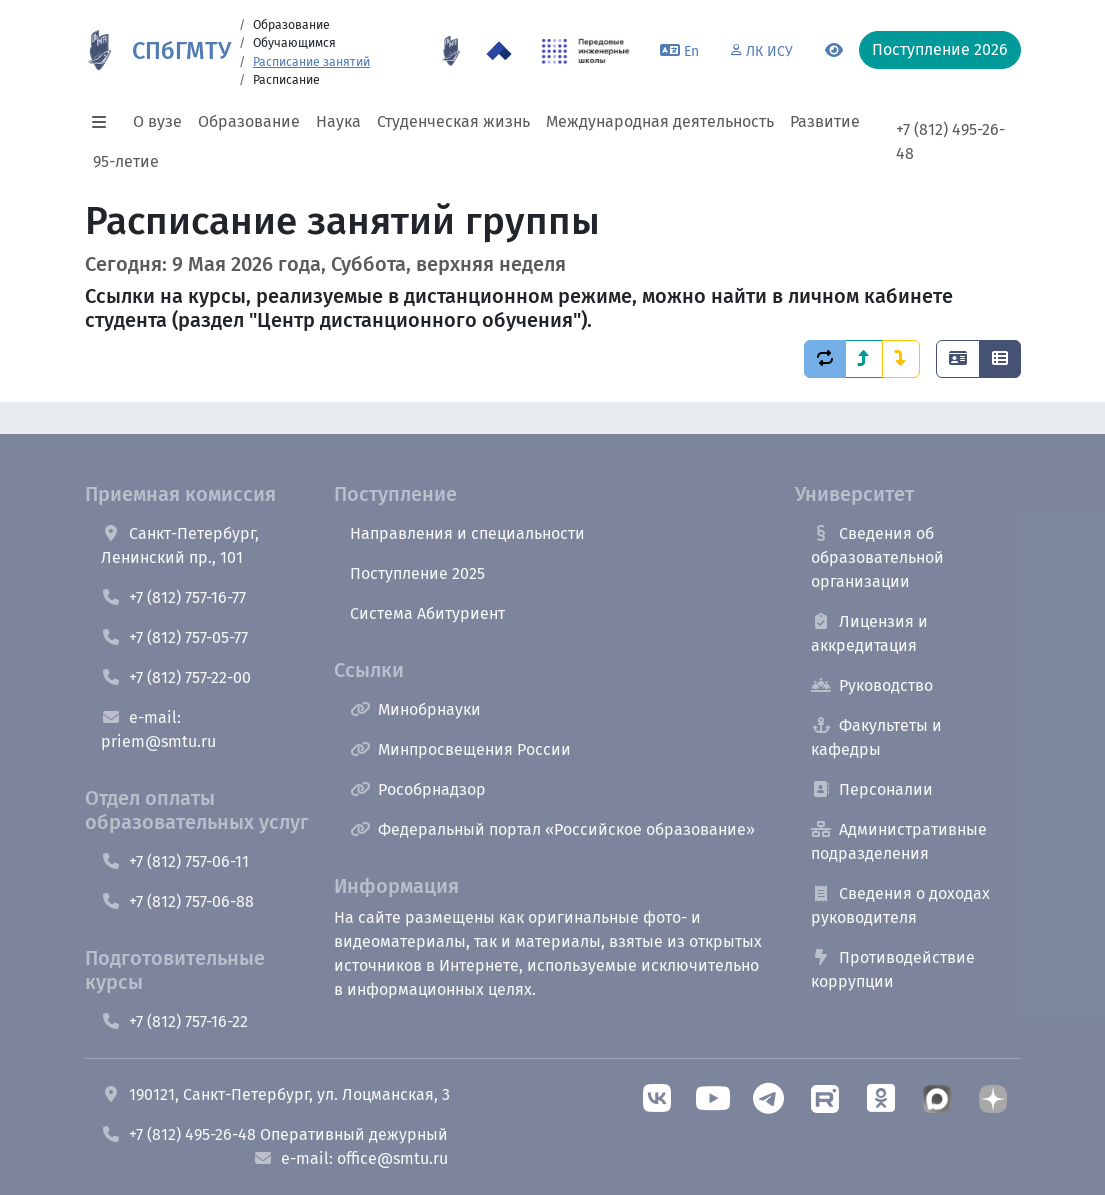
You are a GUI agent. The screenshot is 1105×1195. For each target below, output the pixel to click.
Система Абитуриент (427, 613)
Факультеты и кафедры (876, 737)
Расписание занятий (311, 62)
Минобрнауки (415, 709)
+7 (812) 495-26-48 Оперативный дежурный (274, 1134)
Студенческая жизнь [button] (453, 121)
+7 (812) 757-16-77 (173, 597)
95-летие (126, 161)
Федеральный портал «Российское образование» (552, 829)
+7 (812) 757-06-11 (175, 861)
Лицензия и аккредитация (869, 633)
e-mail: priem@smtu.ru (158, 729)
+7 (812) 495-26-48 (950, 141)
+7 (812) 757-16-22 (174, 1021)
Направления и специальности (467, 533)
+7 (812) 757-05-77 (174, 637)
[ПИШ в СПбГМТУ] (585, 51)
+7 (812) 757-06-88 (177, 901)
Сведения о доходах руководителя (900, 905)
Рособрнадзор (418, 789)
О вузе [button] (157, 121)
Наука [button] (338, 121)
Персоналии (872, 789)
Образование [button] (249, 121)
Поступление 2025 (417, 573)
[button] (105, 122)
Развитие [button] (825, 121)
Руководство (872, 685)
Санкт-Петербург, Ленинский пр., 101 (180, 545)
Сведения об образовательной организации (877, 557)
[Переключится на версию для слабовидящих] (834, 51)
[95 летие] (451, 51)
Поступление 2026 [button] (940, 49)
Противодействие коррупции (893, 969)
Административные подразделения (899, 841)
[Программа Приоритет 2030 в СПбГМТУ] (499, 51)
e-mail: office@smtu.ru (350, 1158)
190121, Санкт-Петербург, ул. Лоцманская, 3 (275, 1094)
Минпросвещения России (460, 749)
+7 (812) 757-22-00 (176, 677)
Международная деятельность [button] (660, 121)
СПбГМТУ (181, 51)
